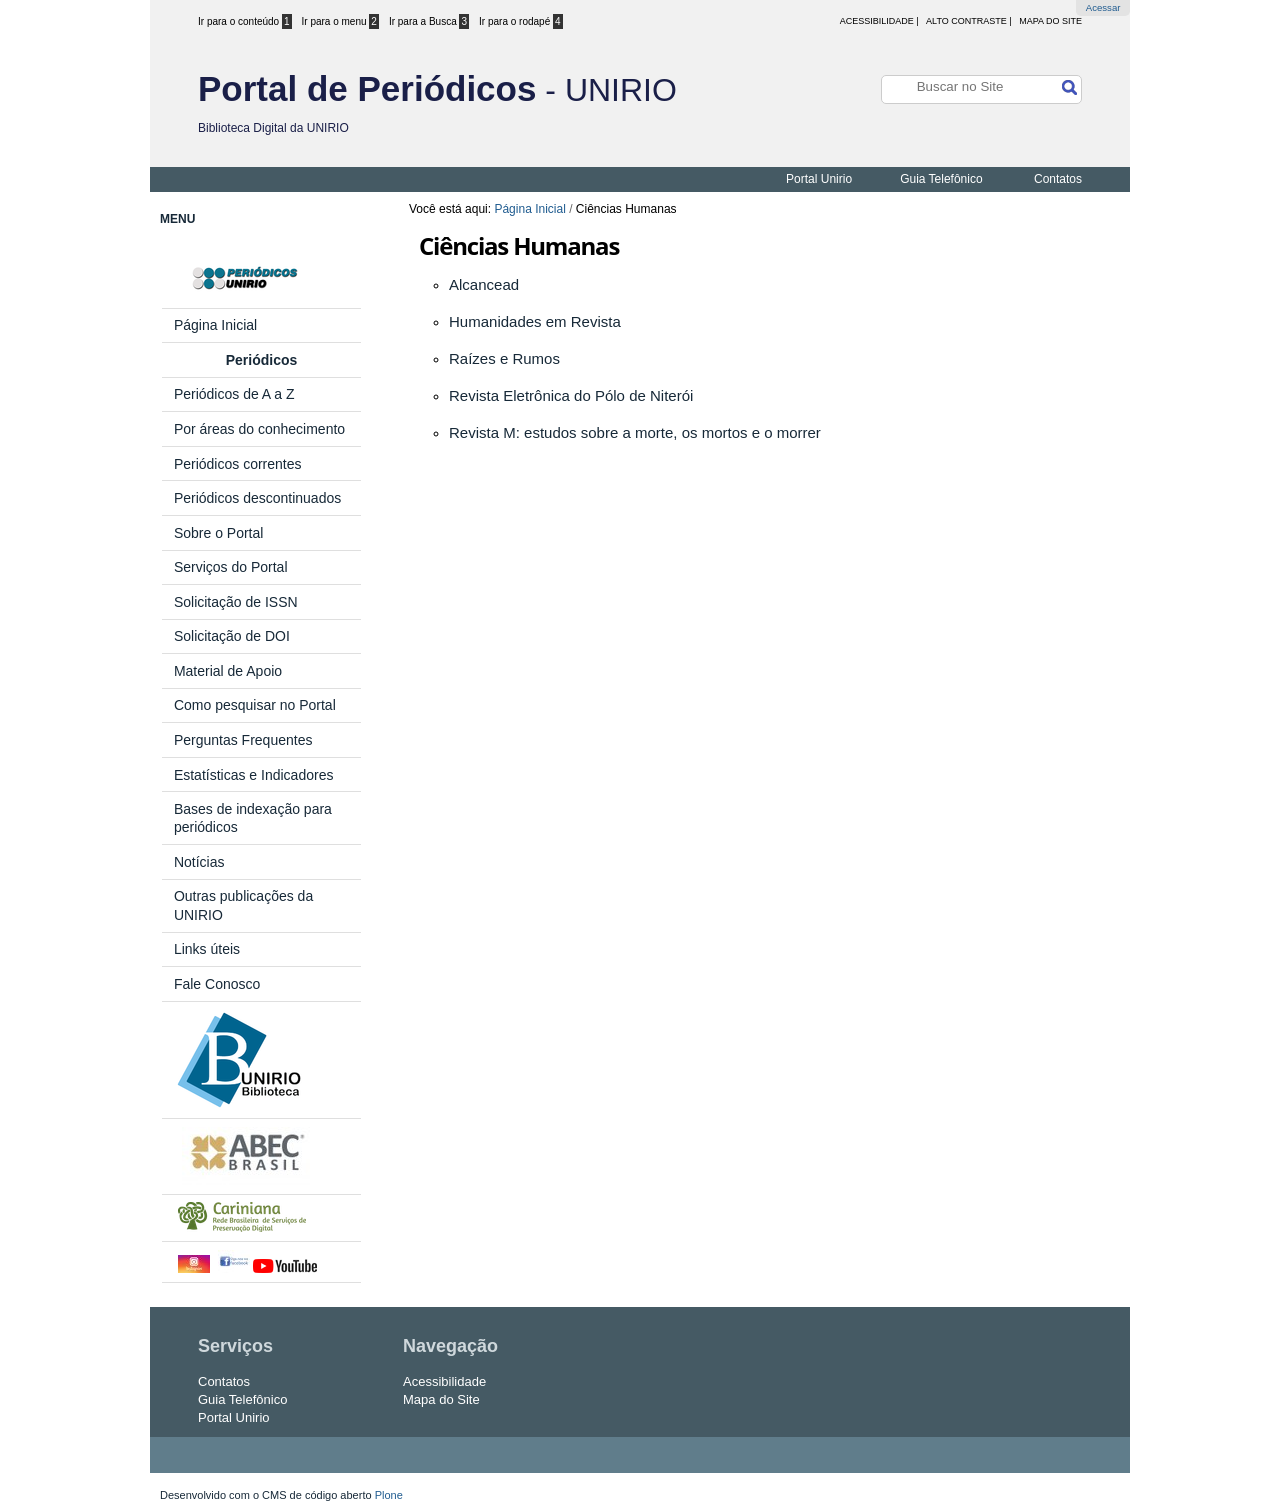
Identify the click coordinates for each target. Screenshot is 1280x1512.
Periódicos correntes (238, 464)
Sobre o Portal (219, 533)
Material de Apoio (228, 671)
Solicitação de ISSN (236, 602)
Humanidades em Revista (535, 321)
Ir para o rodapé (521, 21)
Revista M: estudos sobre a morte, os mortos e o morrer (635, 432)
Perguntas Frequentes (245, 740)
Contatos (1058, 179)
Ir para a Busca (429, 21)
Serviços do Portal (231, 567)
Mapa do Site (1050, 21)
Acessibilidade (444, 1381)
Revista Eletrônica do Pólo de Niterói (571, 395)
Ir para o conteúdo (245, 21)
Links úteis (207, 949)
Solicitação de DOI (232, 636)
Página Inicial (529, 209)
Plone (389, 1495)
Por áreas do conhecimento (259, 429)
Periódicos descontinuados (257, 498)
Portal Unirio (819, 179)
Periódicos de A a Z (234, 394)
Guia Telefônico (941, 179)
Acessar (1103, 7)
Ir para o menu (340, 21)
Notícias (199, 862)
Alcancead (484, 284)
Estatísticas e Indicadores (254, 775)
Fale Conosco (217, 984)
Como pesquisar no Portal (255, 705)
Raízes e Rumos (504, 358)
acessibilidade (877, 21)
